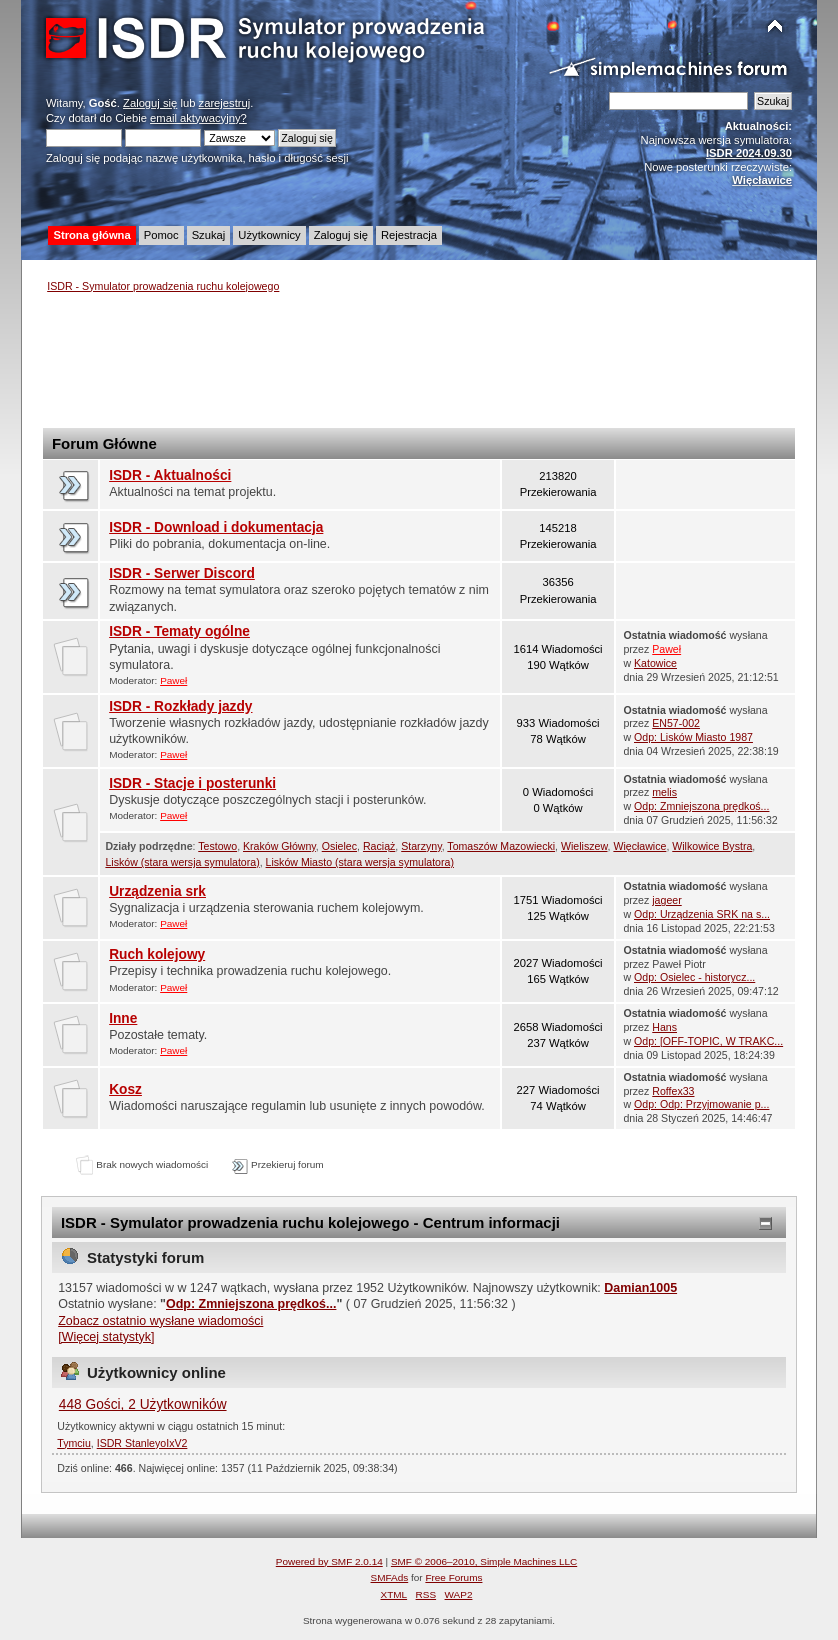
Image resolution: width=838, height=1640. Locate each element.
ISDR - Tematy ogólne (179, 631)
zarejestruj (225, 103)
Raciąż (379, 846)
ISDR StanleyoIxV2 (142, 1443)
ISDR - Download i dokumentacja (216, 527)
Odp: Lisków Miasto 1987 (693, 737)
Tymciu (74, 1443)
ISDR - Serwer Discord (182, 573)
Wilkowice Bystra (712, 846)
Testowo (217, 846)
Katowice (655, 663)
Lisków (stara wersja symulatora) (182, 862)
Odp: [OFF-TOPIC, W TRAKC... (708, 1041)
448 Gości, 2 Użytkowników (143, 1404)
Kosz (125, 1089)
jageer (666, 900)
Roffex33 (673, 1091)
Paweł (173, 680)
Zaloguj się (150, 103)
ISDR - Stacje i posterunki (192, 783)
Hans (664, 1027)
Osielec (339, 846)
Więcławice (639, 846)
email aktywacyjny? (198, 118)
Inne (123, 1018)
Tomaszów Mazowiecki (501, 846)
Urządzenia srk (157, 891)
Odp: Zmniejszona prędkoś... (701, 806)
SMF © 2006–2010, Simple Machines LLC (484, 1561)
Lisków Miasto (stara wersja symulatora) (360, 862)
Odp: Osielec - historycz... (694, 977)
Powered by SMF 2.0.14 (329, 1561)
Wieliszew (584, 846)
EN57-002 (676, 723)
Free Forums (453, 1577)
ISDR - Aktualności (170, 475)
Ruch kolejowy (157, 954)
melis (664, 792)
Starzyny (421, 846)
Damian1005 (640, 1288)
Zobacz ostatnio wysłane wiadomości (160, 1321)
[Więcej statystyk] (106, 1337)
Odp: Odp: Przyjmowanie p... (701, 1104)
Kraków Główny (279, 846)
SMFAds (390, 1577)
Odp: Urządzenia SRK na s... (702, 914)
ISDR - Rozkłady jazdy (180, 706)
